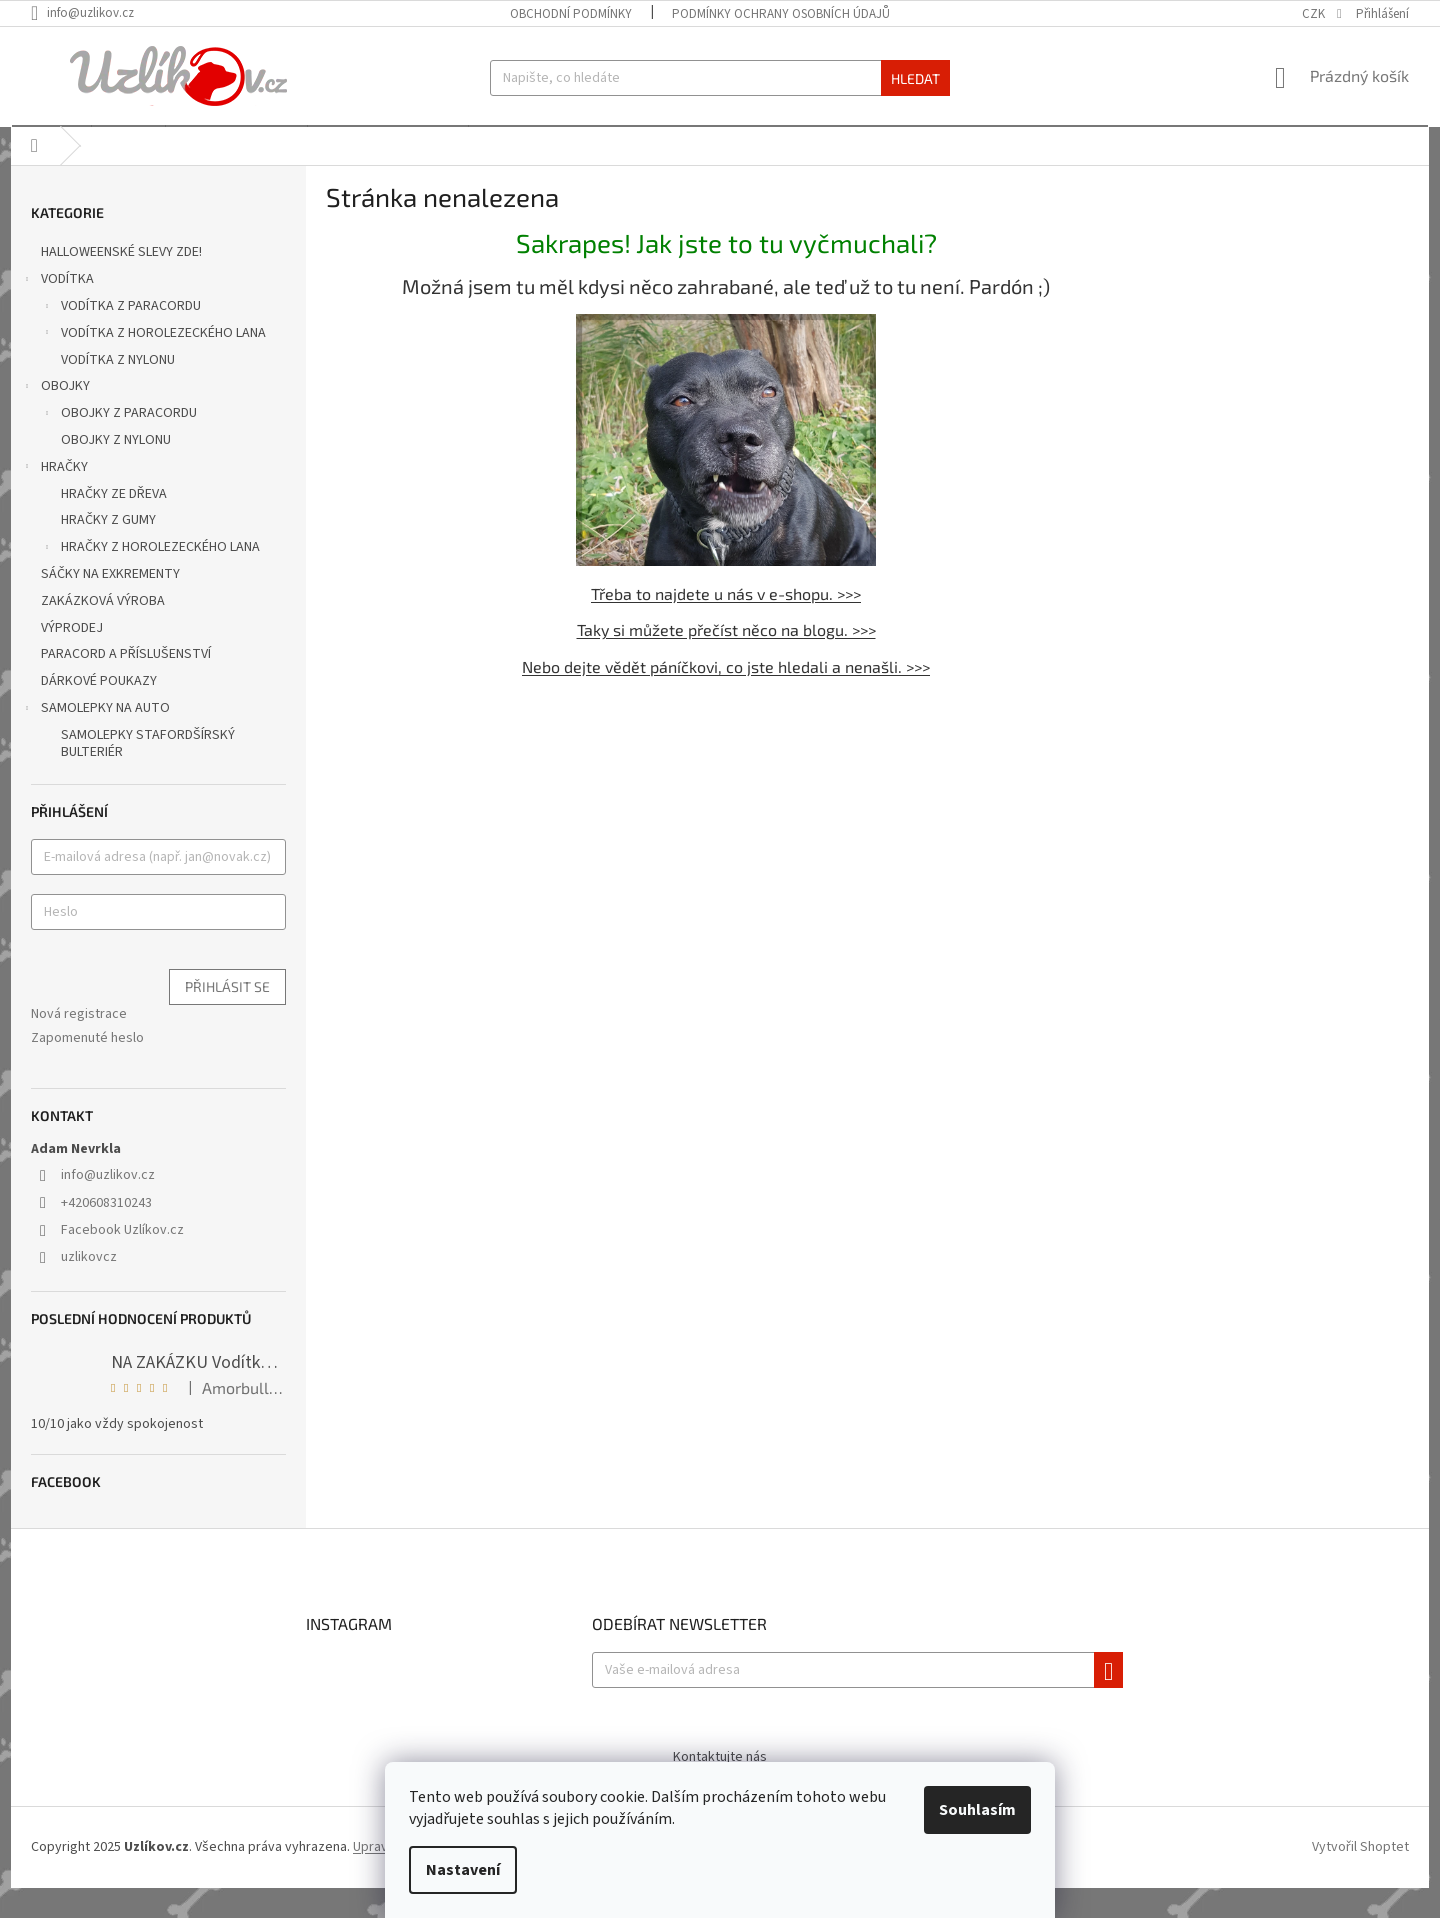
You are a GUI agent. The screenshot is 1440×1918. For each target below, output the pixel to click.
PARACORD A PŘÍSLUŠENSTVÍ (127, 684)
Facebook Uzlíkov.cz (122, 1260)
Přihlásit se (227, 1016)
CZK (1315, 14)
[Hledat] (719, 78)
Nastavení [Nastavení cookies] (463, 1870)
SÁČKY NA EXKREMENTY (112, 604)
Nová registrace (79, 1044)
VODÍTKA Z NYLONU (118, 390)
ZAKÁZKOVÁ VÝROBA (104, 631)
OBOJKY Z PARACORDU (119, 445)
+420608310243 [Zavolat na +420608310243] (106, 1233)
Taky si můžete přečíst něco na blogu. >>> (726, 659)
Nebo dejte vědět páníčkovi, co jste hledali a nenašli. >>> (726, 696)
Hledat (915, 78)
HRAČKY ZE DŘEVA (114, 524)
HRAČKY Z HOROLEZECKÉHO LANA (150, 579)
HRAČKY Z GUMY (108, 550)
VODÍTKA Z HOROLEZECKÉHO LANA (153, 365)
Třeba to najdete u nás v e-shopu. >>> (726, 622)
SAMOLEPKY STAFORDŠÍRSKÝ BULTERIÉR (148, 773)
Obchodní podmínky (571, 14)
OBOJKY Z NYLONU (116, 470)
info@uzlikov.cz (108, 1205)
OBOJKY (55, 418)
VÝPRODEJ (73, 658)
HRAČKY (54, 499)
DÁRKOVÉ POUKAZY (100, 711)
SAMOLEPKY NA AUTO (95, 740)
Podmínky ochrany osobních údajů (781, 14)
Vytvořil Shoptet (1360, 1877)
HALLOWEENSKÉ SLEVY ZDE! (123, 282)
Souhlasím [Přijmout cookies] (977, 1810)
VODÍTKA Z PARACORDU (121, 338)
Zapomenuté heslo (87, 1068)
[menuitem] (50, 141)
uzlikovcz (89, 1287)
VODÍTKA (57, 311)
